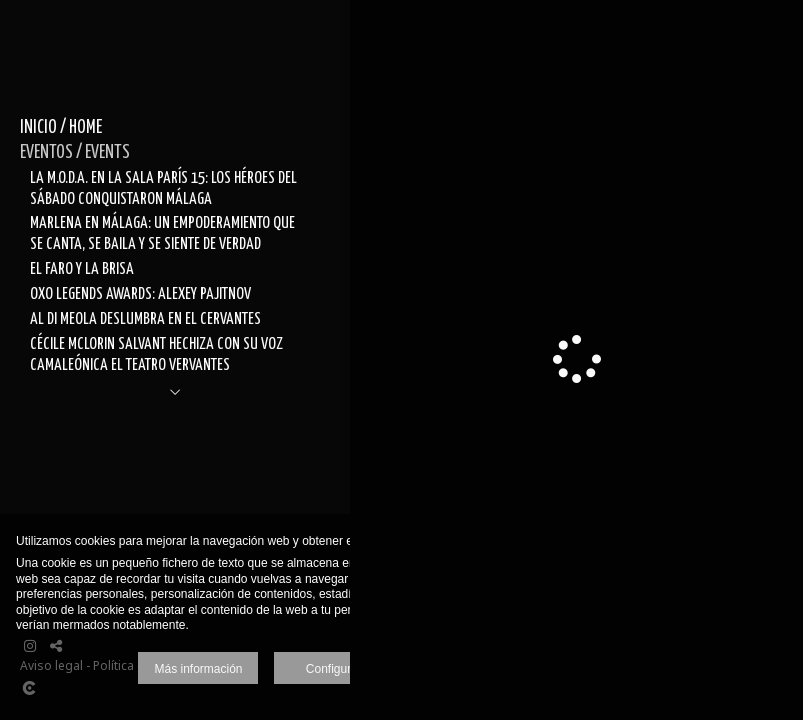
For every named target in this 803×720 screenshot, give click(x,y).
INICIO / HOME (61, 128)
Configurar (334, 669)
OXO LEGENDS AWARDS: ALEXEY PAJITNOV (140, 294)
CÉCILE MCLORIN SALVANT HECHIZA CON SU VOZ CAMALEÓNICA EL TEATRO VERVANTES (156, 354)
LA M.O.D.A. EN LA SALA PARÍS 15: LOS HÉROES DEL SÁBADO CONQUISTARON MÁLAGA (163, 188)
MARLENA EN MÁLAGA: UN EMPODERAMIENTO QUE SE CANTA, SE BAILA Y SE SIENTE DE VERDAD (162, 233)
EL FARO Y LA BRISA (82, 269)
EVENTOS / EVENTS (75, 153)
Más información (198, 669)
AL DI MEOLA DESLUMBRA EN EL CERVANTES (145, 319)
